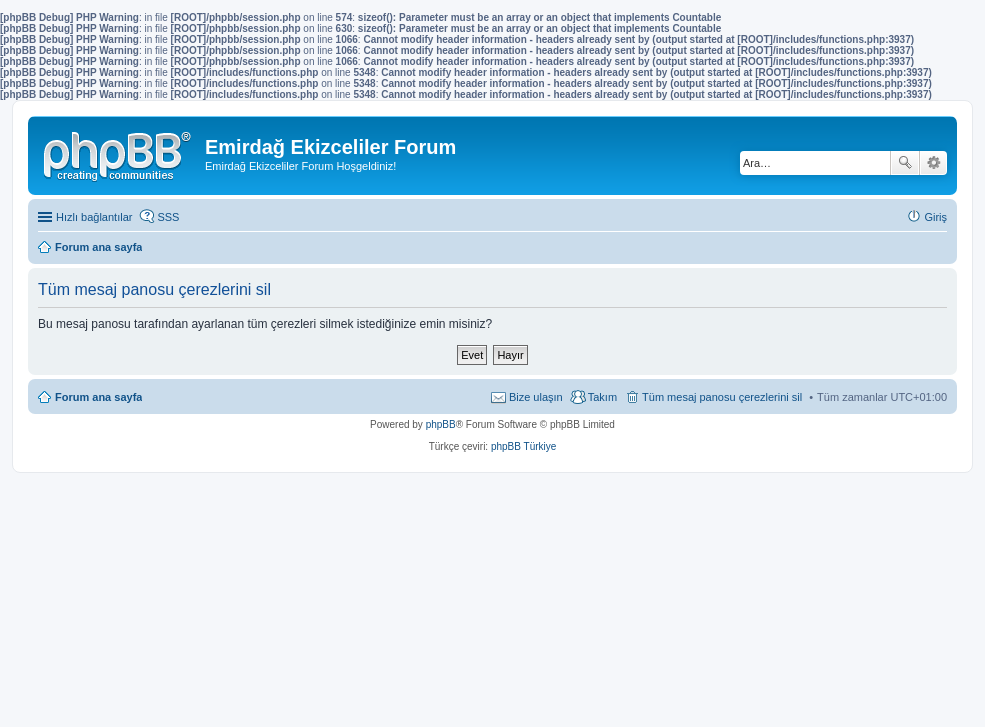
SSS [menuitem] (168, 217)
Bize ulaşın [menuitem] (536, 397)
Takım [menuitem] (602, 397)
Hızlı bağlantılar (94, 217)
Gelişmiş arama (933, 163)
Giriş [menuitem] (935, 217)
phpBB (441, 424)
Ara (905, 163)
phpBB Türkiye (523, 446)
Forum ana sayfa (98, 397)
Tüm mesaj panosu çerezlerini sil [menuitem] (722, 397)
